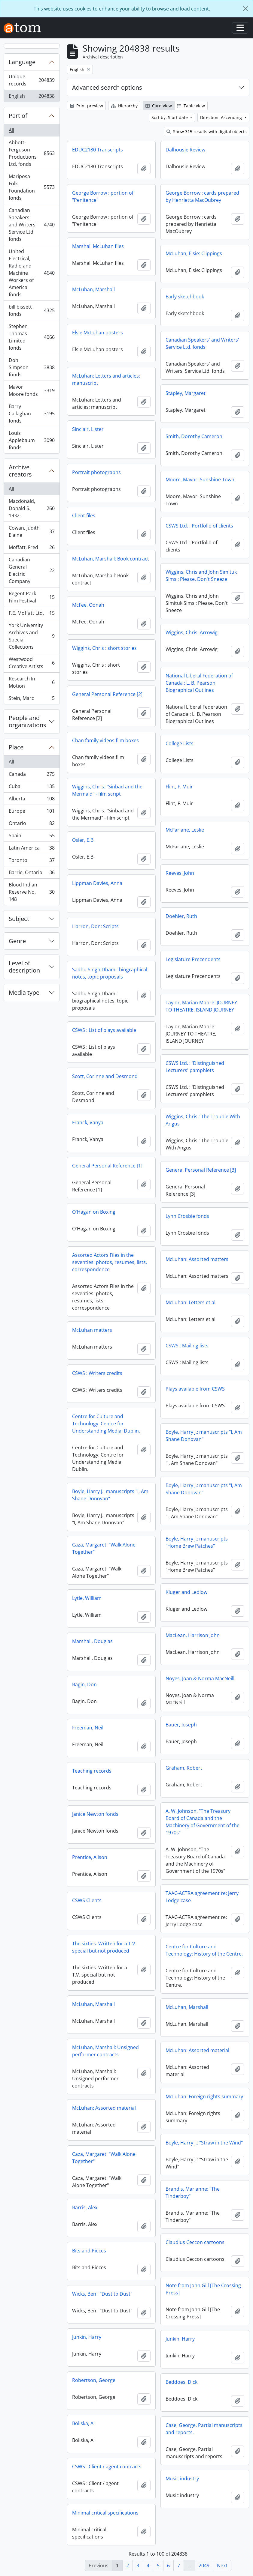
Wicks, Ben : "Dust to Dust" (102, 2294)
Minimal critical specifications (105, 2512)
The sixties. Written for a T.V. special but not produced (104, 1947)
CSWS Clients (87, 1900)
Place (16, 747)
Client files (83, 515)
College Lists (180, 743)
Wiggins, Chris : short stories (104, 648)
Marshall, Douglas (92, 1641)
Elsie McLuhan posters (97, 332)
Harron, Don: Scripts (95, 926)
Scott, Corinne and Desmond (105, 1076)
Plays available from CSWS (195, 1388)
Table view (191, 106)
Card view (158, 106)
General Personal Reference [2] (107, 694)
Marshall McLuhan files (98, 246)
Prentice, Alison (89, 1857)
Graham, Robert (184, 1768)
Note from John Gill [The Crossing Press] (203, 2289)
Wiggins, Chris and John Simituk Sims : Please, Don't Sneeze (201, 575)
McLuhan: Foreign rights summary (204, 2096)
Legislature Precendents (193, 959)
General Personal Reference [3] (201, 1170)
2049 (204, 2565)
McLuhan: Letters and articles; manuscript (106, 379)
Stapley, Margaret (186, 393)
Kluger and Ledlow (186, 1592)
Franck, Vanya (87, 1122)
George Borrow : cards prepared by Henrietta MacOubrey (202, 196)
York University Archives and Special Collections (31, 636)
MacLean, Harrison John (193, 1635)
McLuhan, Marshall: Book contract (110, 558)
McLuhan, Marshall (93, 289)
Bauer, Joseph (181, 1724)
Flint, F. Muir (179, 786)
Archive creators (20, 470)
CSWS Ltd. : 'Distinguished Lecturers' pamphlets (195, 1067)
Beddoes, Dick (181, 2382)
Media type (24, 992)
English (31, 97)
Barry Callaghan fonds (31, 413)
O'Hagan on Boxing (93, 1212)
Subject (19, 919)
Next (222, 2565)
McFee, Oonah (88, 605)
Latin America (31, 849)
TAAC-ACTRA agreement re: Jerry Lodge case (202, 1897)
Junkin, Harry (86, 2337)
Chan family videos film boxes (105, 740)
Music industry (182, 2478)
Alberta (31, 800)
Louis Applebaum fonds (31, 440)
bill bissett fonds (31, 310)
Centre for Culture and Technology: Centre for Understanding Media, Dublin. (106, 1423)
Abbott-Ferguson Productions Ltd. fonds (31, 153)
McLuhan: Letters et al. (191, 1302)
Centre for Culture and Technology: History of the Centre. (204, 1950)
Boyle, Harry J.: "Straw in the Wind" (204, 2142)
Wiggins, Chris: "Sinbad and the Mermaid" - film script (107, 790)
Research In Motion (31, 682)
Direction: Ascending (221, 117)
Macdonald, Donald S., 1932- (31, 508)
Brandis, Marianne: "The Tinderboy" (193, 2192)
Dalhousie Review (185, 149)
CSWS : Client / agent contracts (107, 2466)
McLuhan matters (92, 1330)
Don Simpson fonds (31, 367)
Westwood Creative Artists (31, 663)
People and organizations (27, 721)
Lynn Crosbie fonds (187, 1216)
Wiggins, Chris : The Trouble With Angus (203, 1120)
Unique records (31, 80)
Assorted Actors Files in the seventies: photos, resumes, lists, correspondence (109, 1262)
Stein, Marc (31, 699)
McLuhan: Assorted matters (197, 1259)
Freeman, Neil (87, 1727)
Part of (18, 116)
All (11, 130)
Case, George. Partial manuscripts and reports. (204, 2429)
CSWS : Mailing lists (187, 1345)
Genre (17, 941)
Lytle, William (87, 1598)
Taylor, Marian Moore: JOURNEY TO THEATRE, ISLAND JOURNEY (201, 1006)
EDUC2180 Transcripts (97, 149)
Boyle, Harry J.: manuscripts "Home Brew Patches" (197, 1542)
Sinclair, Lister (88, 429)
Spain (31, 837)
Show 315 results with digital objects (206, 131)
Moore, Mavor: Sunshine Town (200, 479)
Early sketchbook (185, 296)
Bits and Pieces (89, 2250)
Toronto (31, 861)
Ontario (31, 824)
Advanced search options (107, 87)
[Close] (245, 8)
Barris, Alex (84, 2207)
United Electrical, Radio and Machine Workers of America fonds (31, 273)
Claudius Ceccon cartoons (195, 2242)
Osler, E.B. (83, 840)
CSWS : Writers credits (97, 1373)
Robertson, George (93, 2380)
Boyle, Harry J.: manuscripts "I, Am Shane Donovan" (204, 1435)
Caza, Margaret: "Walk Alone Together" (104, 1548)
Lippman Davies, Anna (97, 883)
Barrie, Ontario (31, 874)
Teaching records (91, 1771)
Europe (31, 812)
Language (22, 62)
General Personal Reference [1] (107, 1165)
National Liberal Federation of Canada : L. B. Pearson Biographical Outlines (199, 682)
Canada (31, 775)
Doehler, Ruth (181, 916)
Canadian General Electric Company (31, 570)
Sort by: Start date (170, 117)
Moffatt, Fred (31, 549)
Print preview (86, 106)
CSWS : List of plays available (104, 1030)
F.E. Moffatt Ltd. (31, 614)
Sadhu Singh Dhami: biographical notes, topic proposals (109, 973)
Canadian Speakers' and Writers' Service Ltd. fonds (31, 224)
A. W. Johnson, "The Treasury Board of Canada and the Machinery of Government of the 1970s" (202, 1822)
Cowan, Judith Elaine (31, 531)
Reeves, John (180, 873)
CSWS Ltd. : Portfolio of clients (199, 525)
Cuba (31, 788)
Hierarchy (124, 106)
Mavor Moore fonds (31, 390)
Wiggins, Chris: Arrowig (192, 632)
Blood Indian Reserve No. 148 (31, 891)
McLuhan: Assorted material (197, 2050)
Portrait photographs (96, 472)
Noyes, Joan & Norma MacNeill (200, 1678)
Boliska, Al (83, 2423)
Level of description (24, 966)
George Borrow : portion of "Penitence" (102, 196)
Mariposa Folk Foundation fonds (31, 187)
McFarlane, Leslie (185, 829)
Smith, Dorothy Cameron (194, 436)
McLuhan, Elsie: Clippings (194, 253)
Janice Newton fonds (95, 1814)
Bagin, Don (84, 1684)
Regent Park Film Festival (31, 597)
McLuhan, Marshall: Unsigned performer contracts (105, 2051)
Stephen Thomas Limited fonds (31, 337)
